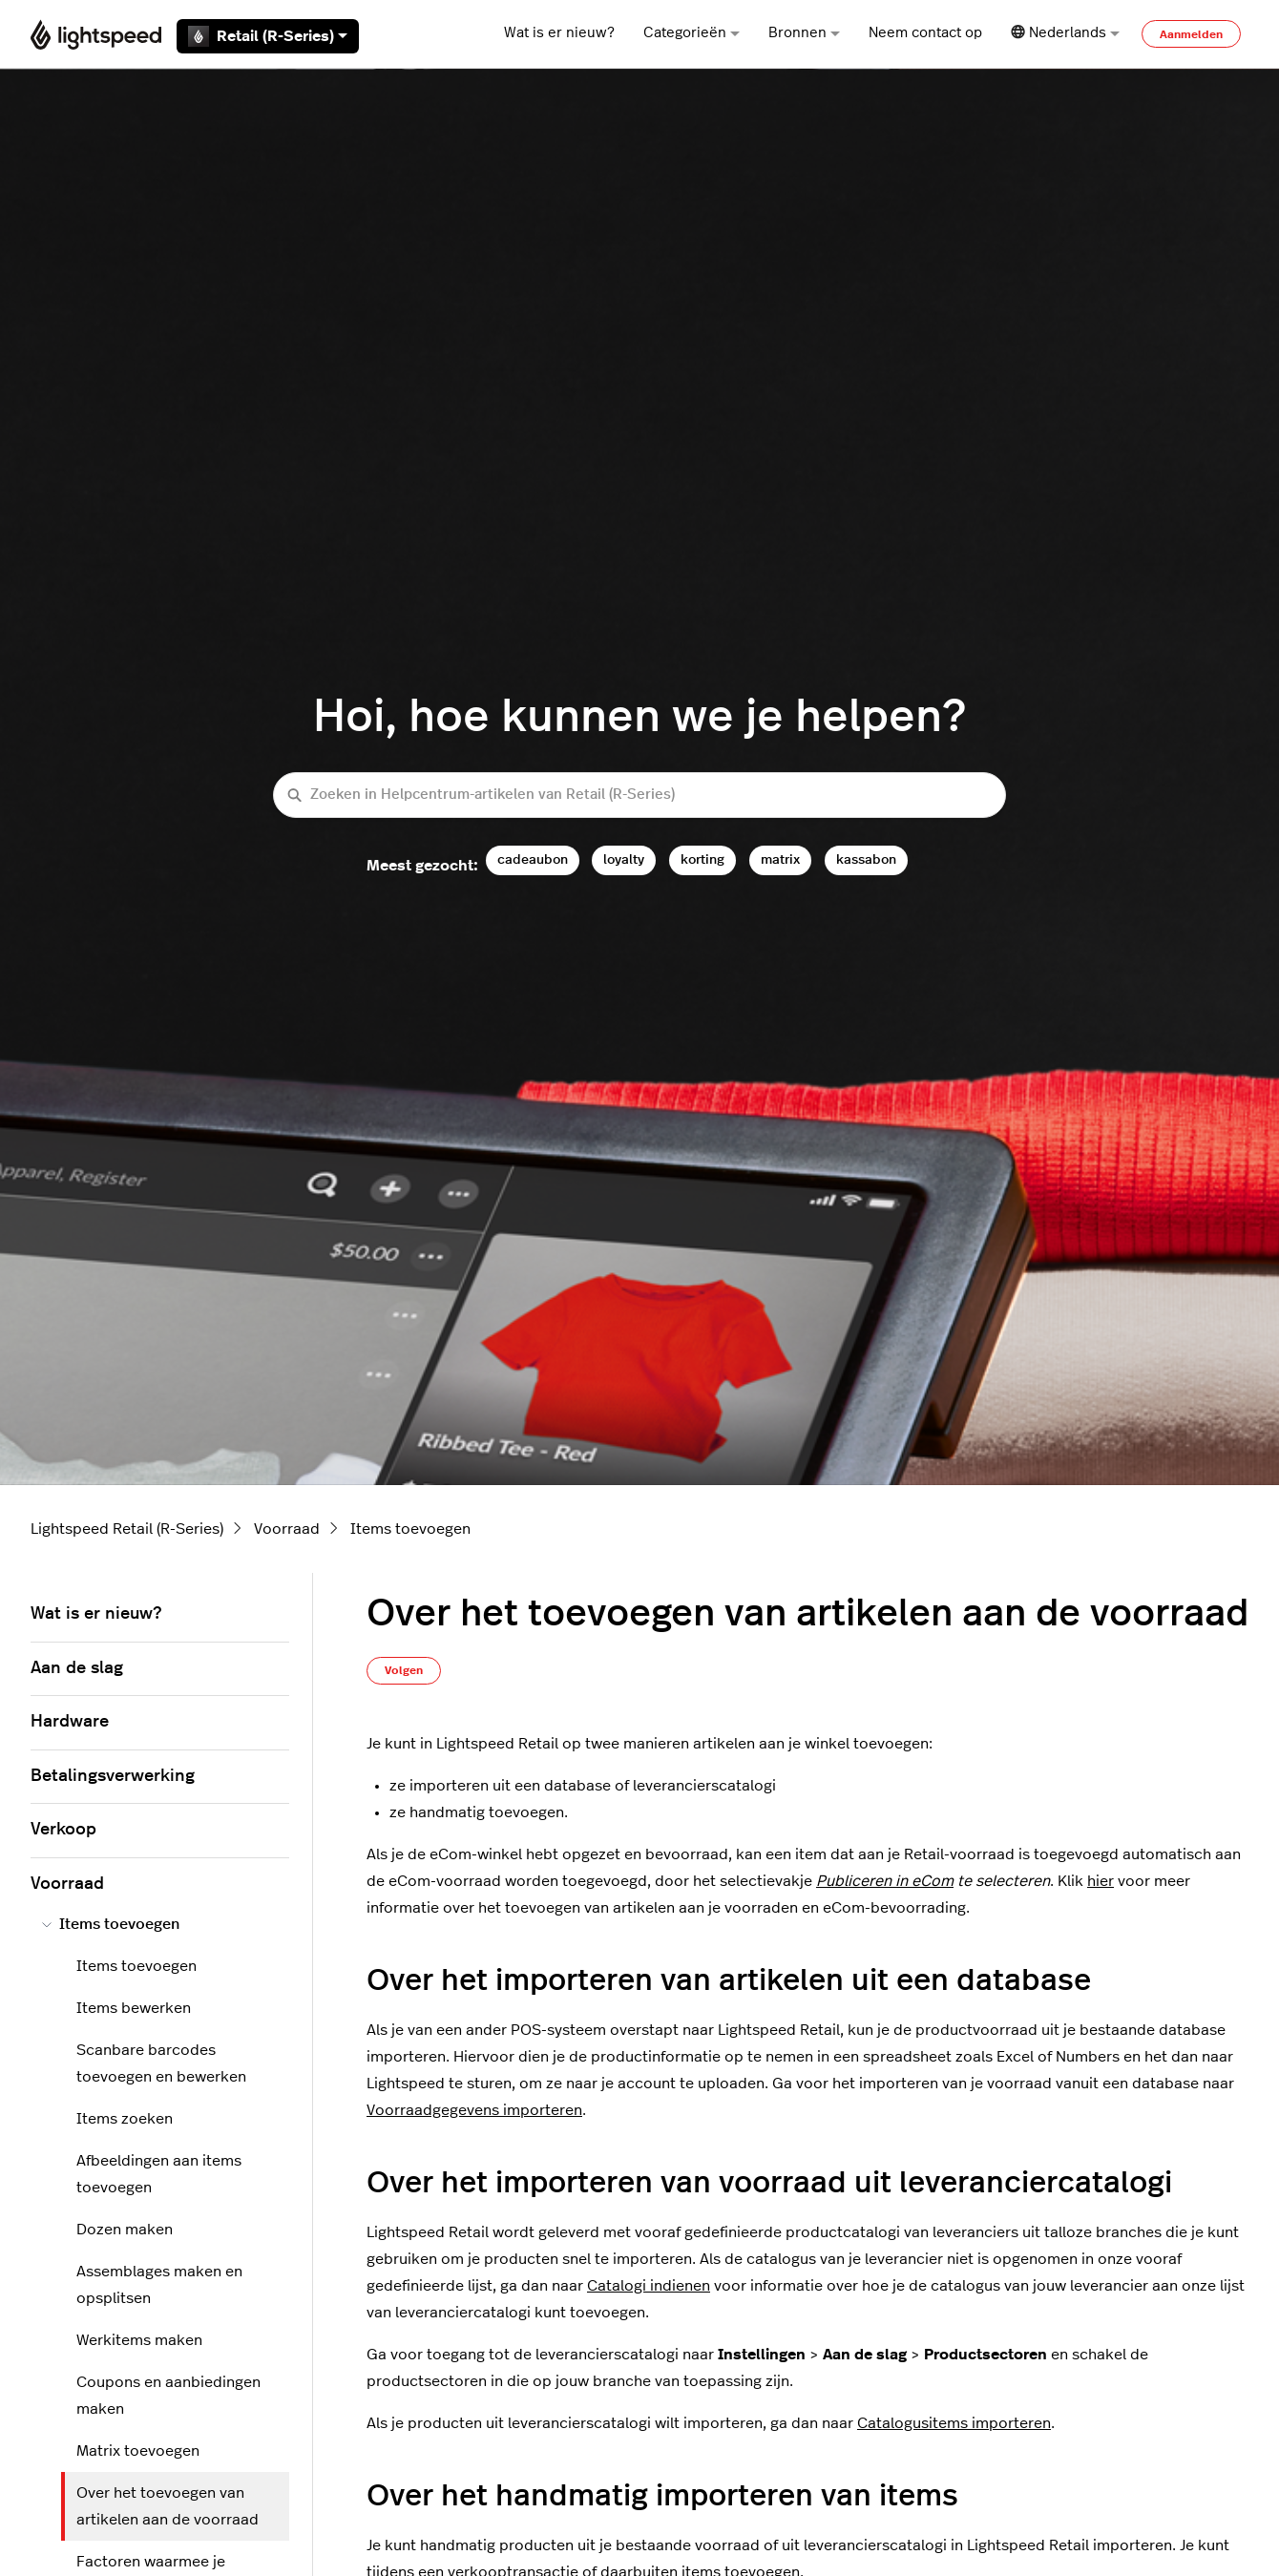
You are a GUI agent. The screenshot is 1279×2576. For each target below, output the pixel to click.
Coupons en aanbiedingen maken (168, 2396)
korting (702, 859)
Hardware (70, 1721)
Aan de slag (77, 1668)
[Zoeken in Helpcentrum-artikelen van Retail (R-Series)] (639, 795)
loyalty (623, 859)
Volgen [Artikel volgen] (404, 1670)
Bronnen (804, 33)
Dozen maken (124, 2229)
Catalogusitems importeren (954, 2423)
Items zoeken (124, 2118)
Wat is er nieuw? (559, 33)
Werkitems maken (139, 2340)
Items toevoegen (410, 1529)
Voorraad (287, 1529)
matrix (780, 859)
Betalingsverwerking (113, 1776)
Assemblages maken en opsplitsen (159, 2285)
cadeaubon (532, 859)
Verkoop (63, 1829)
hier (1100, 1881)
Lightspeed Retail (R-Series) (127, 1529)
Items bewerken (133, 2008)
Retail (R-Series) (267, 36)
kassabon (866, 859)
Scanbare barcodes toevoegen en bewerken (161, 2063)
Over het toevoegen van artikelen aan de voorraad (167, 2506)
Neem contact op (925, 33)
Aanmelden (1191, 34)
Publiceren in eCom (885, 1881)
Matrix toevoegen (137, 2451)
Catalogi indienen (648, 2285)
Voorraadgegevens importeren (474, 2110)
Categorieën (691, 33)
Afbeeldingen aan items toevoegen (158, 2174)
